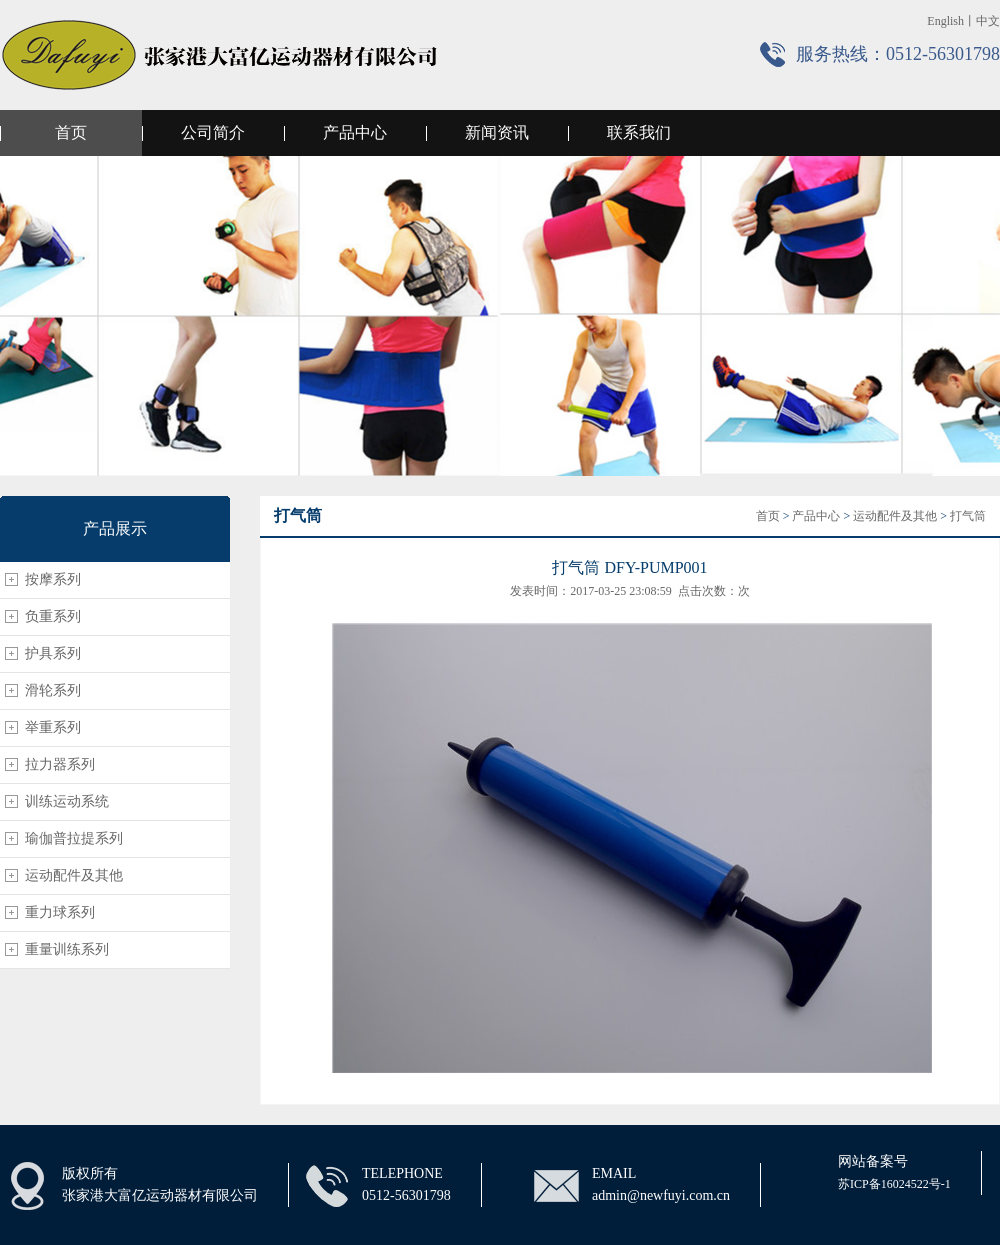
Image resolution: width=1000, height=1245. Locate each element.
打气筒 (968, 516)
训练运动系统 (67, 801)
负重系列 (53, 616)
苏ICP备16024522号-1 (894, 1184)
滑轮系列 (53, 690)
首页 (71, 132)
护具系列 (53, 653)
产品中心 (355, 132)
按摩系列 (53, 579)
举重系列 (53, 727)
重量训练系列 (67, 949)
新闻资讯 (497, 132)
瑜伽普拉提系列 (74, 838)
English (945, 21)
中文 (988, 21)
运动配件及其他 (74, 875)
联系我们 (639, 132)
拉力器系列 (60, 764)
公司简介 (213, 132)
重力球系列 (60, 912)
